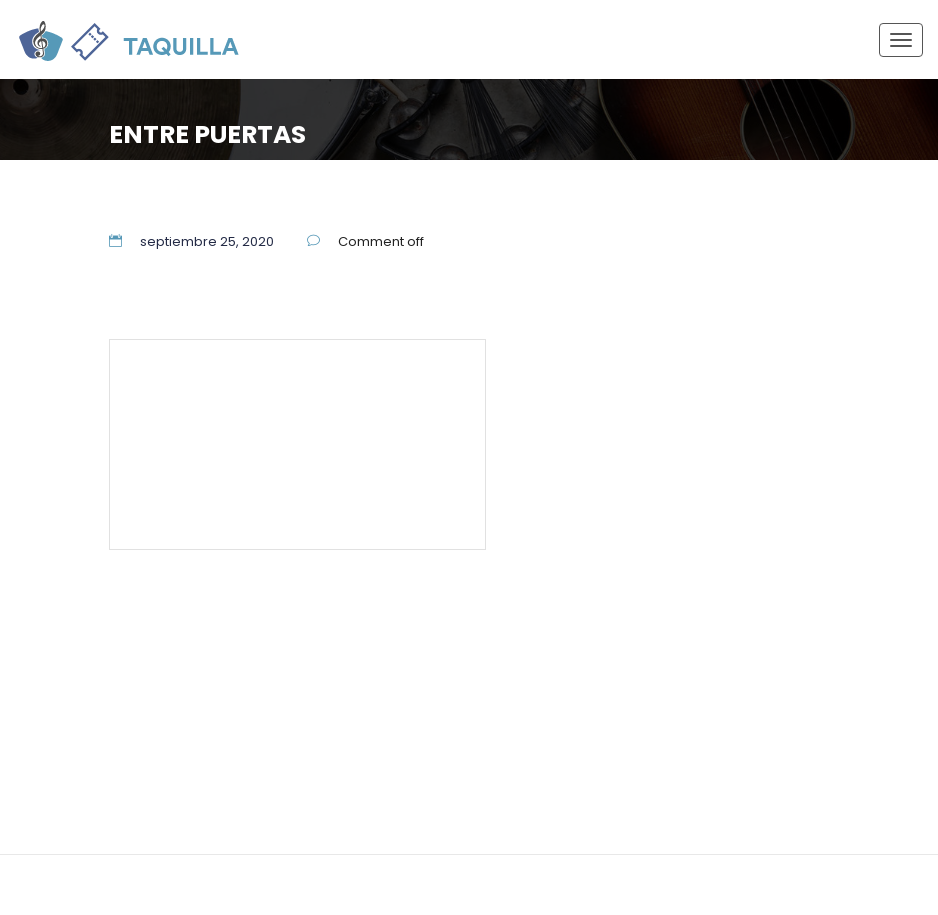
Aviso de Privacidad (388, 473)
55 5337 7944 (407, 382)
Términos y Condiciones (224, 473)
